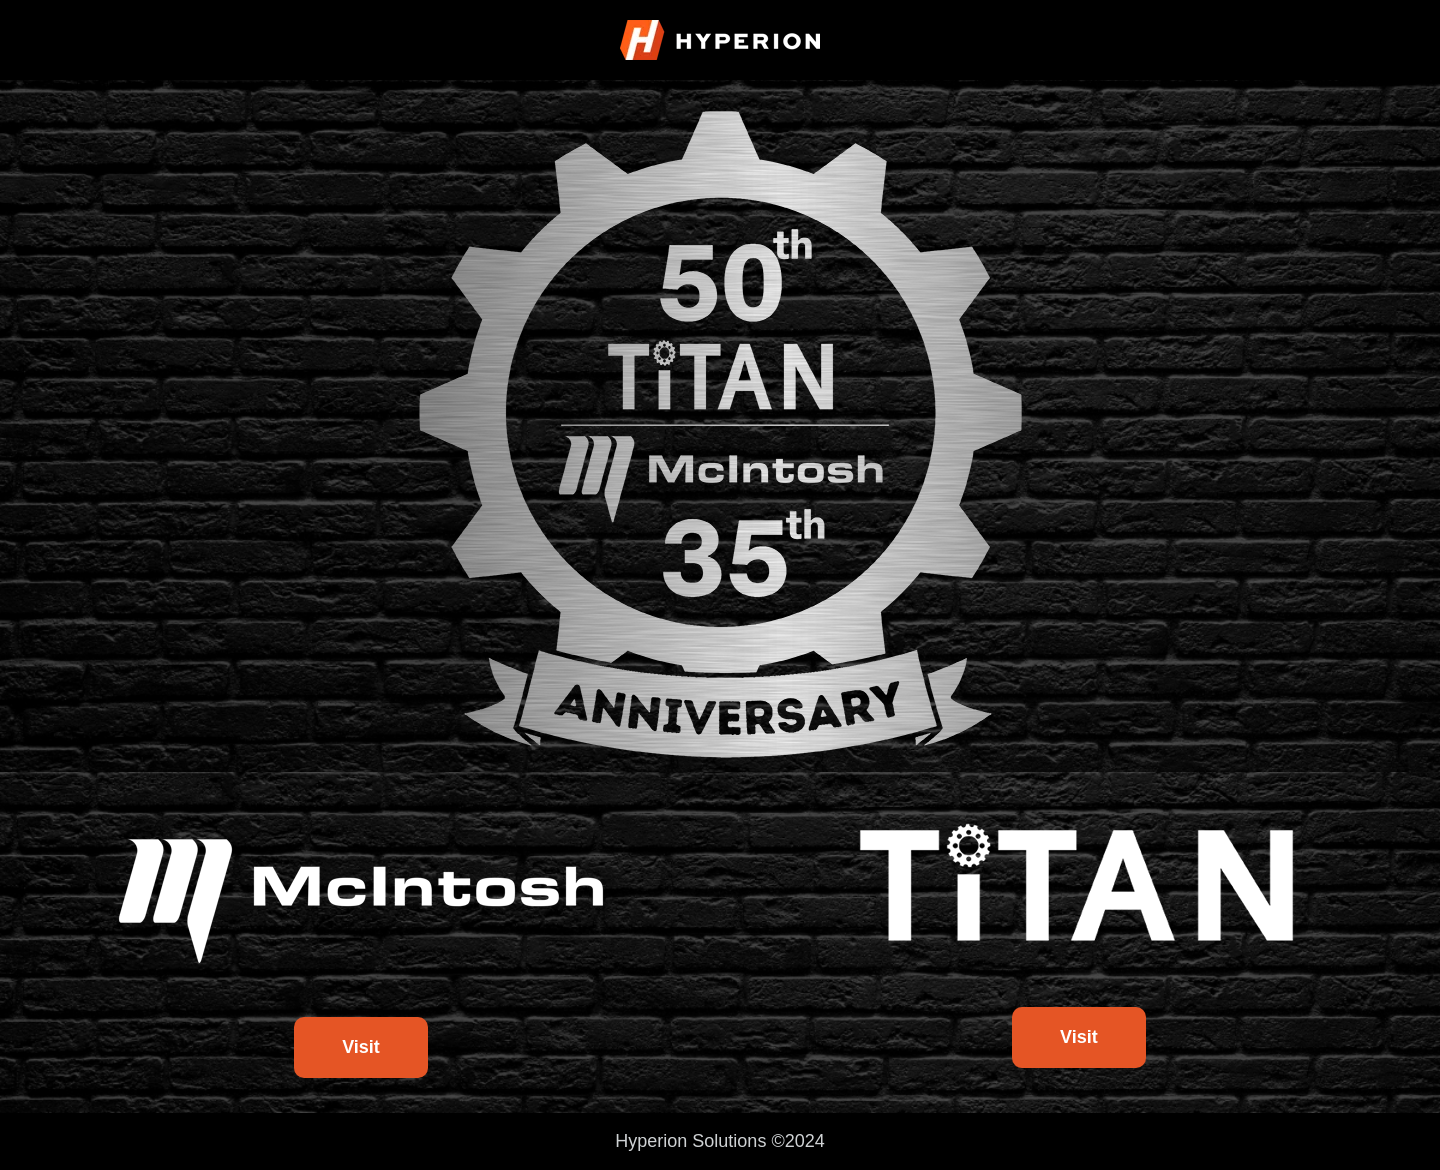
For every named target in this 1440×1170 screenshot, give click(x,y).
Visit (361, 1047)
